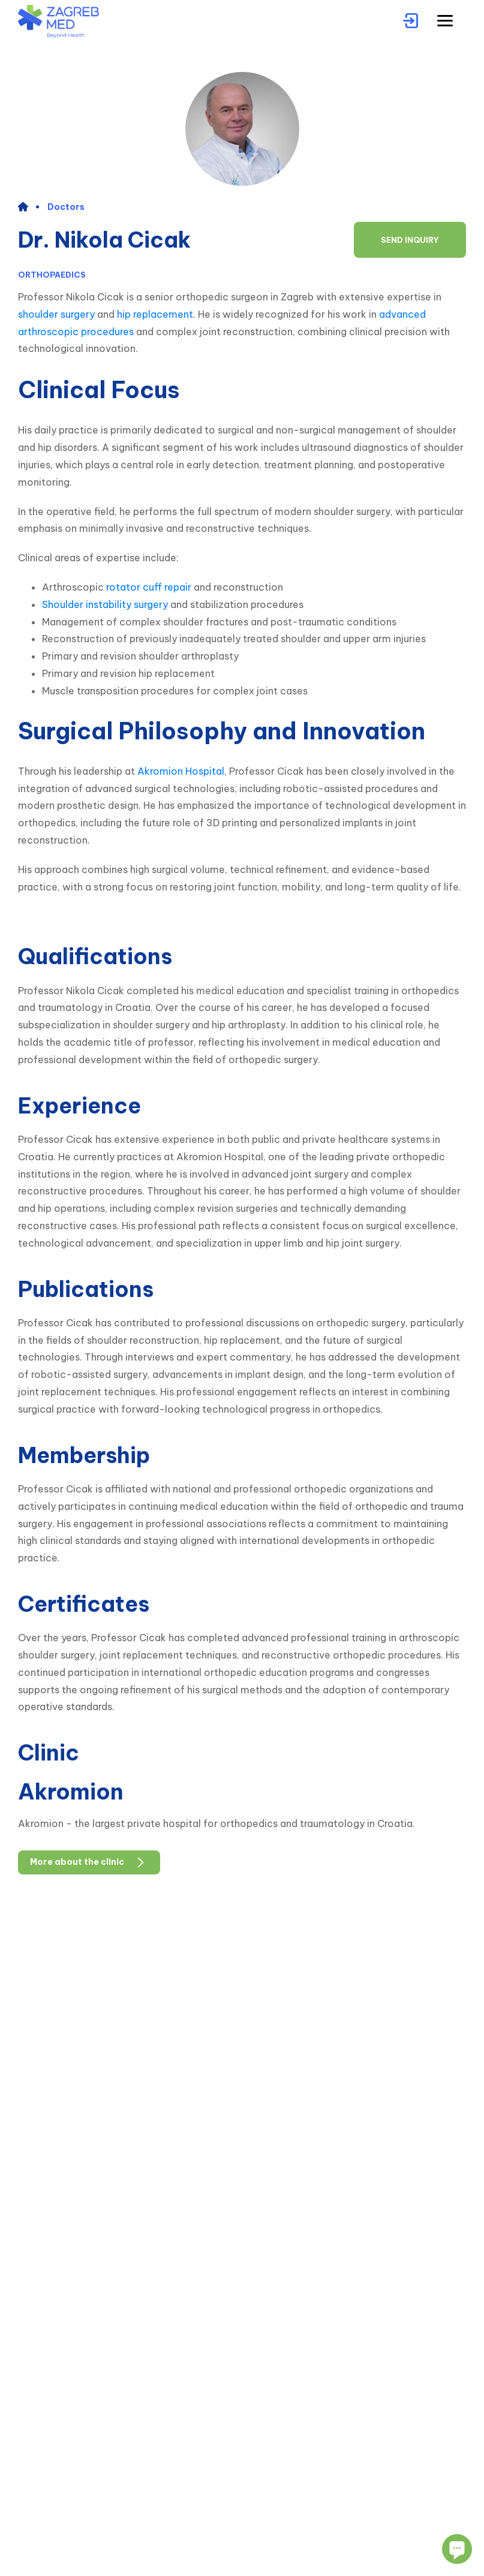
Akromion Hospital (180, 771)
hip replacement (155, 314)
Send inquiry (410, 240)
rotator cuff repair (148, 587)
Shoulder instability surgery (105, 604)
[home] (28, 206)
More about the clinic (89, 1862)
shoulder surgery (56, 314)
